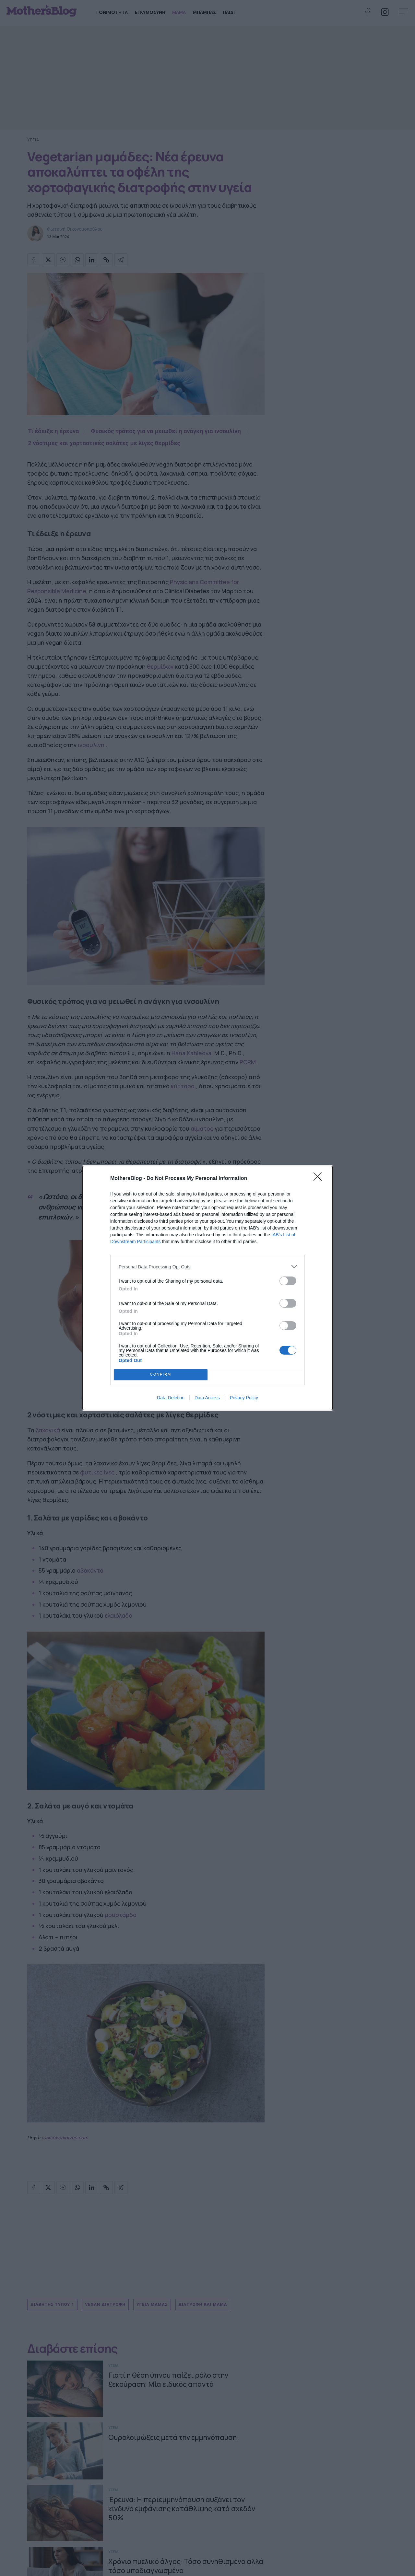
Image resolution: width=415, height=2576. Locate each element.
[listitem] (207, 1266)
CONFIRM (160, 1374)
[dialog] (207, 1288)
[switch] (287, 1280)
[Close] (320, 1178)
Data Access (207, 1397)
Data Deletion (170, 1397)
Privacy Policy (244, 1397)
